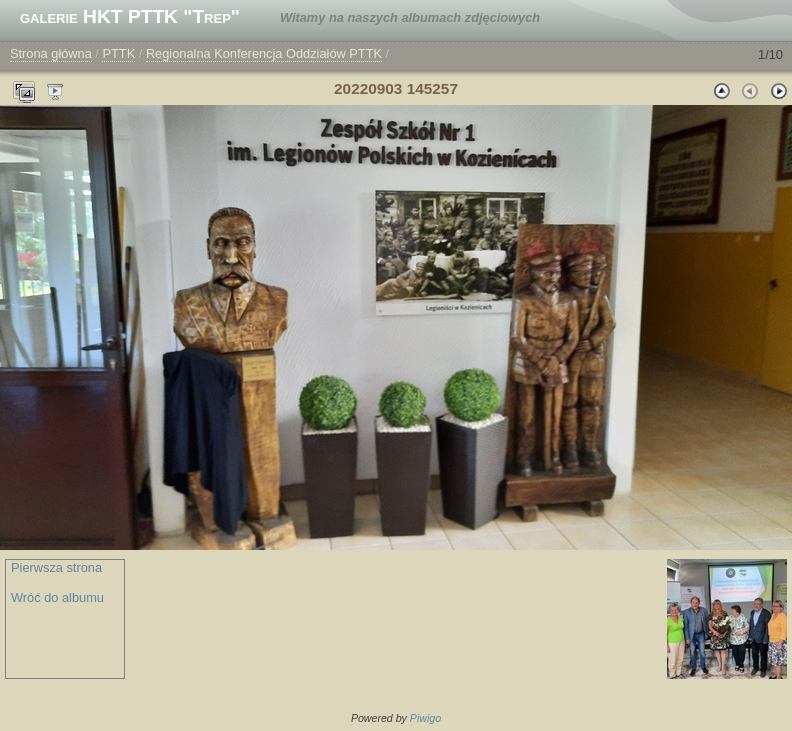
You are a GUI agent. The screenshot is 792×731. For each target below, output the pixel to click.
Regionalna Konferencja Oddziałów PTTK (264, 53)
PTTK (118, 53)
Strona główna (51, 53)
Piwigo (425, 718)
